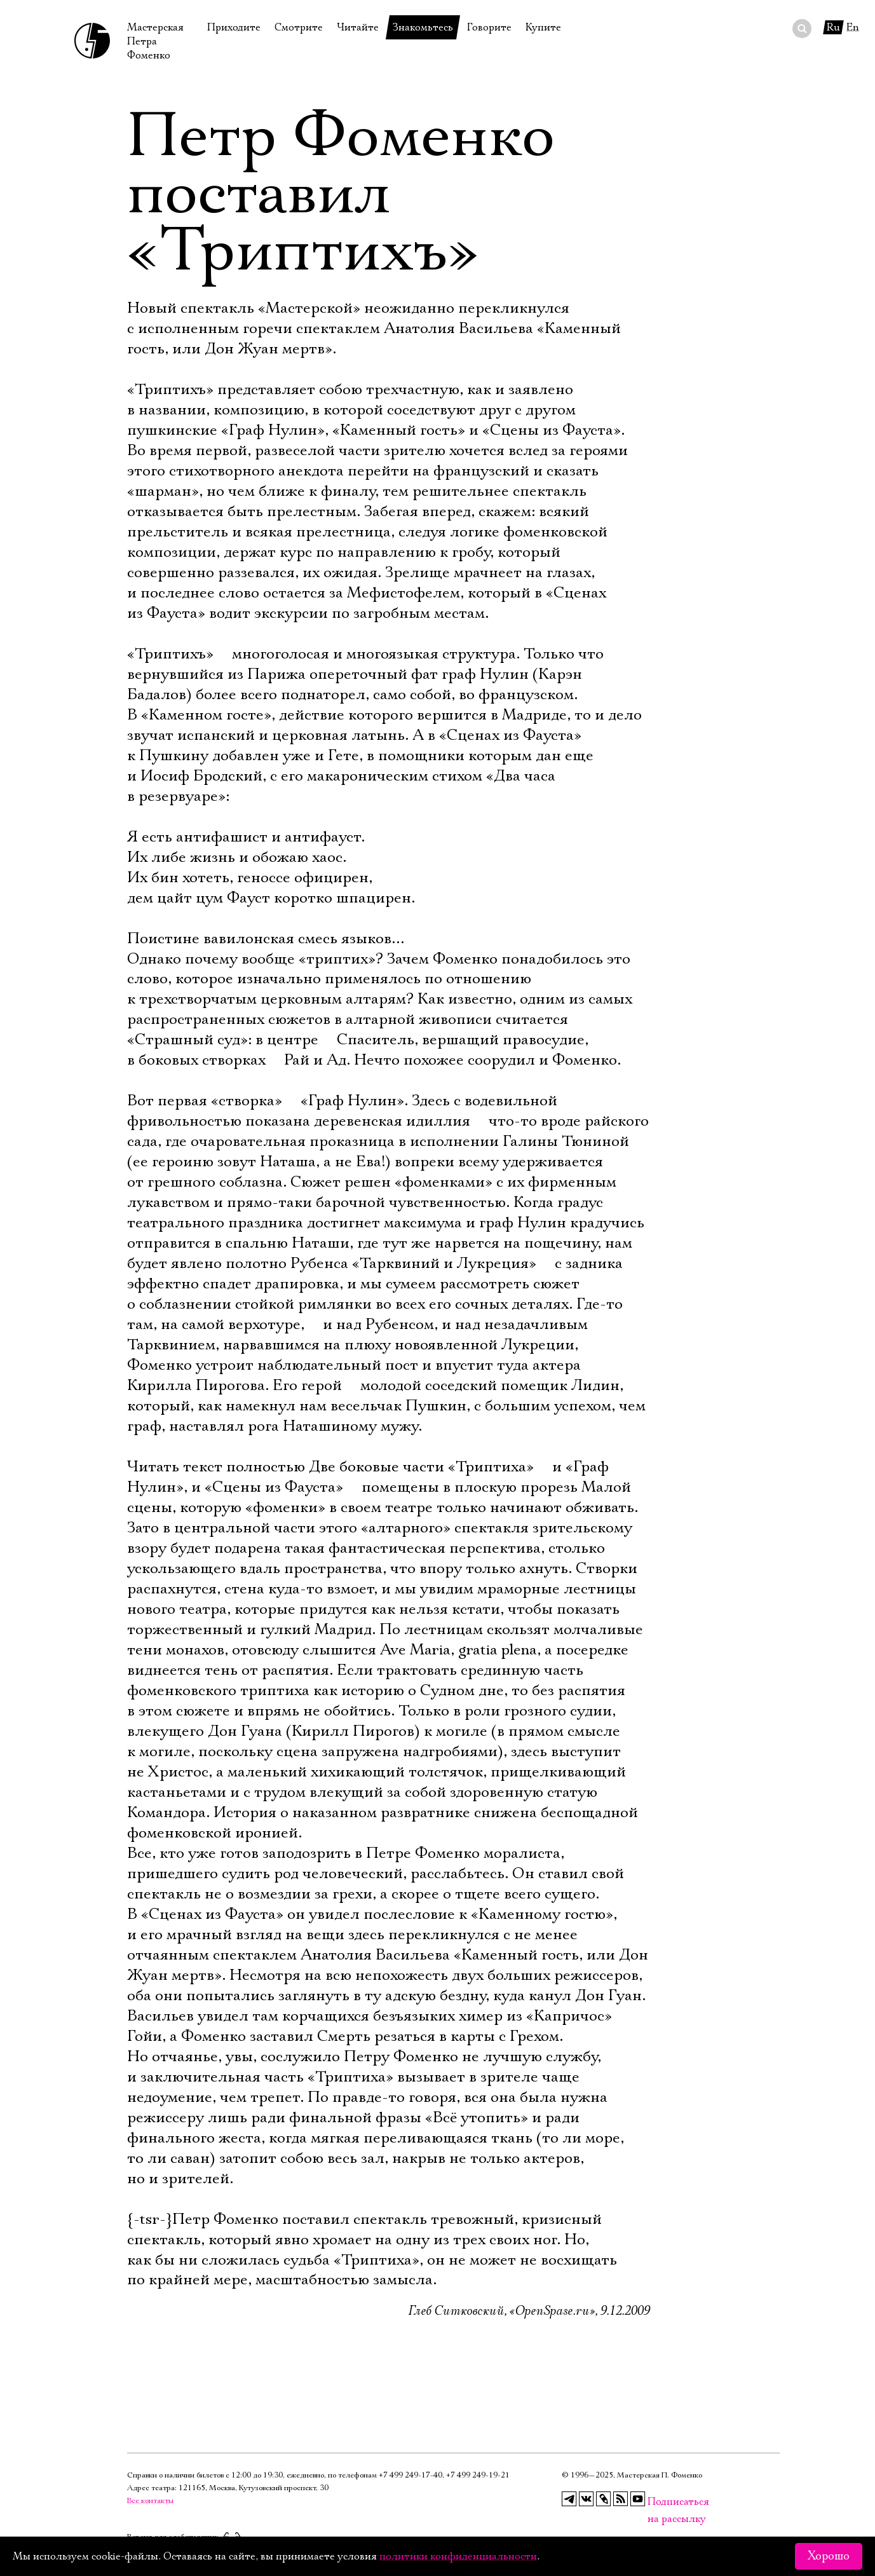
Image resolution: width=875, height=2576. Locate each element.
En (852, 27)
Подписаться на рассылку (655, 2502)
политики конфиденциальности (458, 2556)
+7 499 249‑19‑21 (478, 2475)
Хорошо (829, 2556)
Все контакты (150, 2500)
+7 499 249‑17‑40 (410, 2475)
